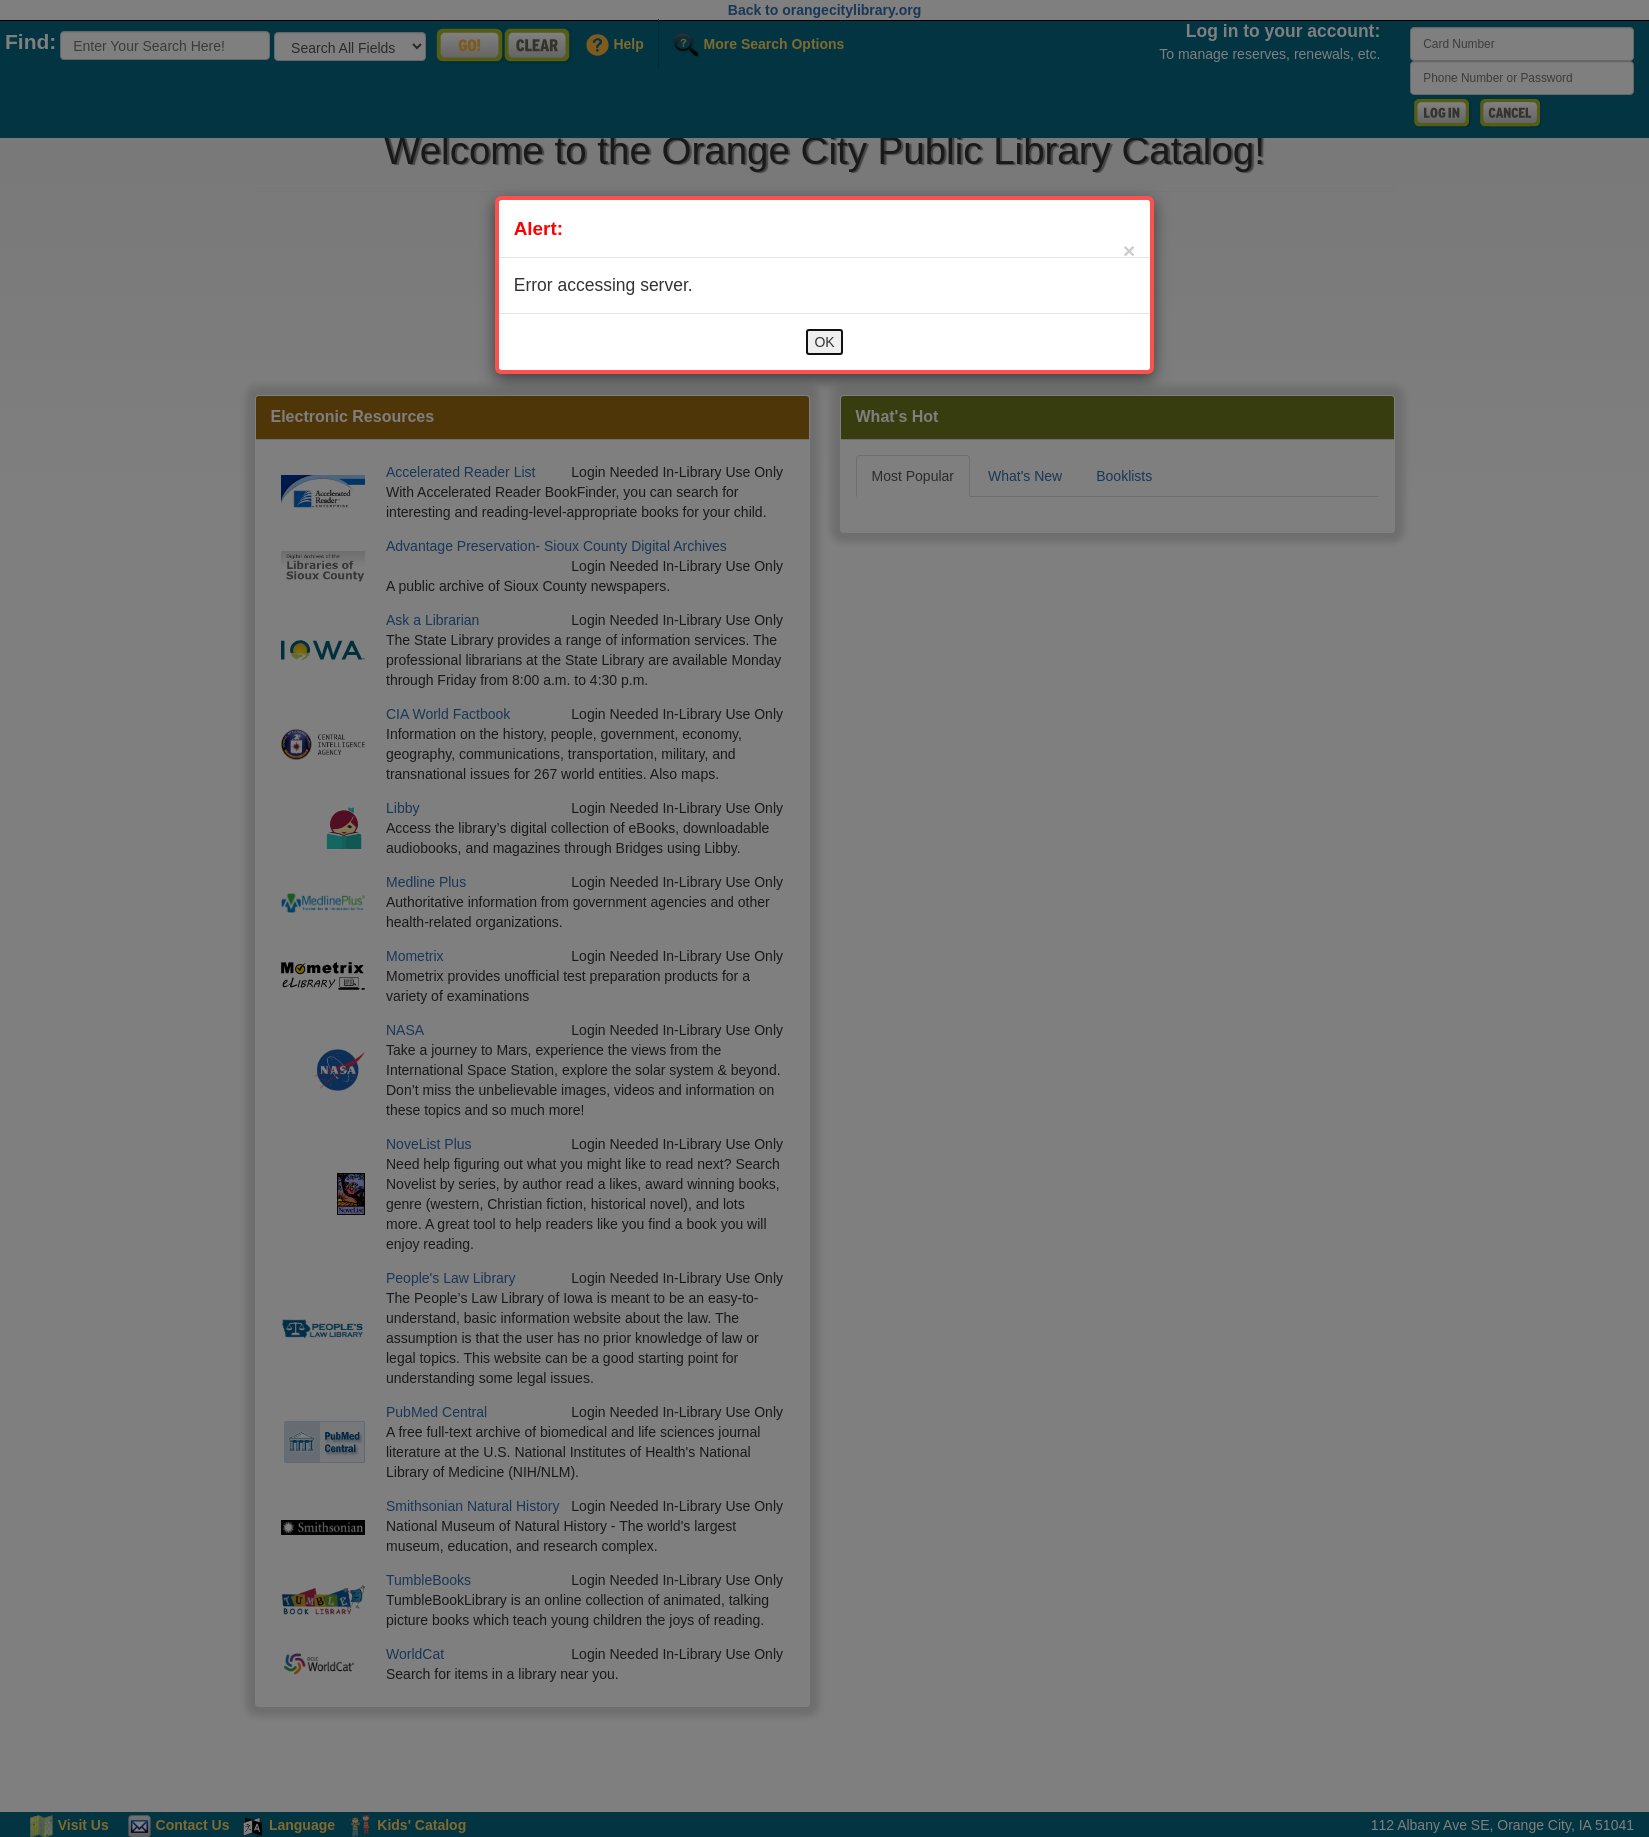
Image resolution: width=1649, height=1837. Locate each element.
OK (824, 342)
